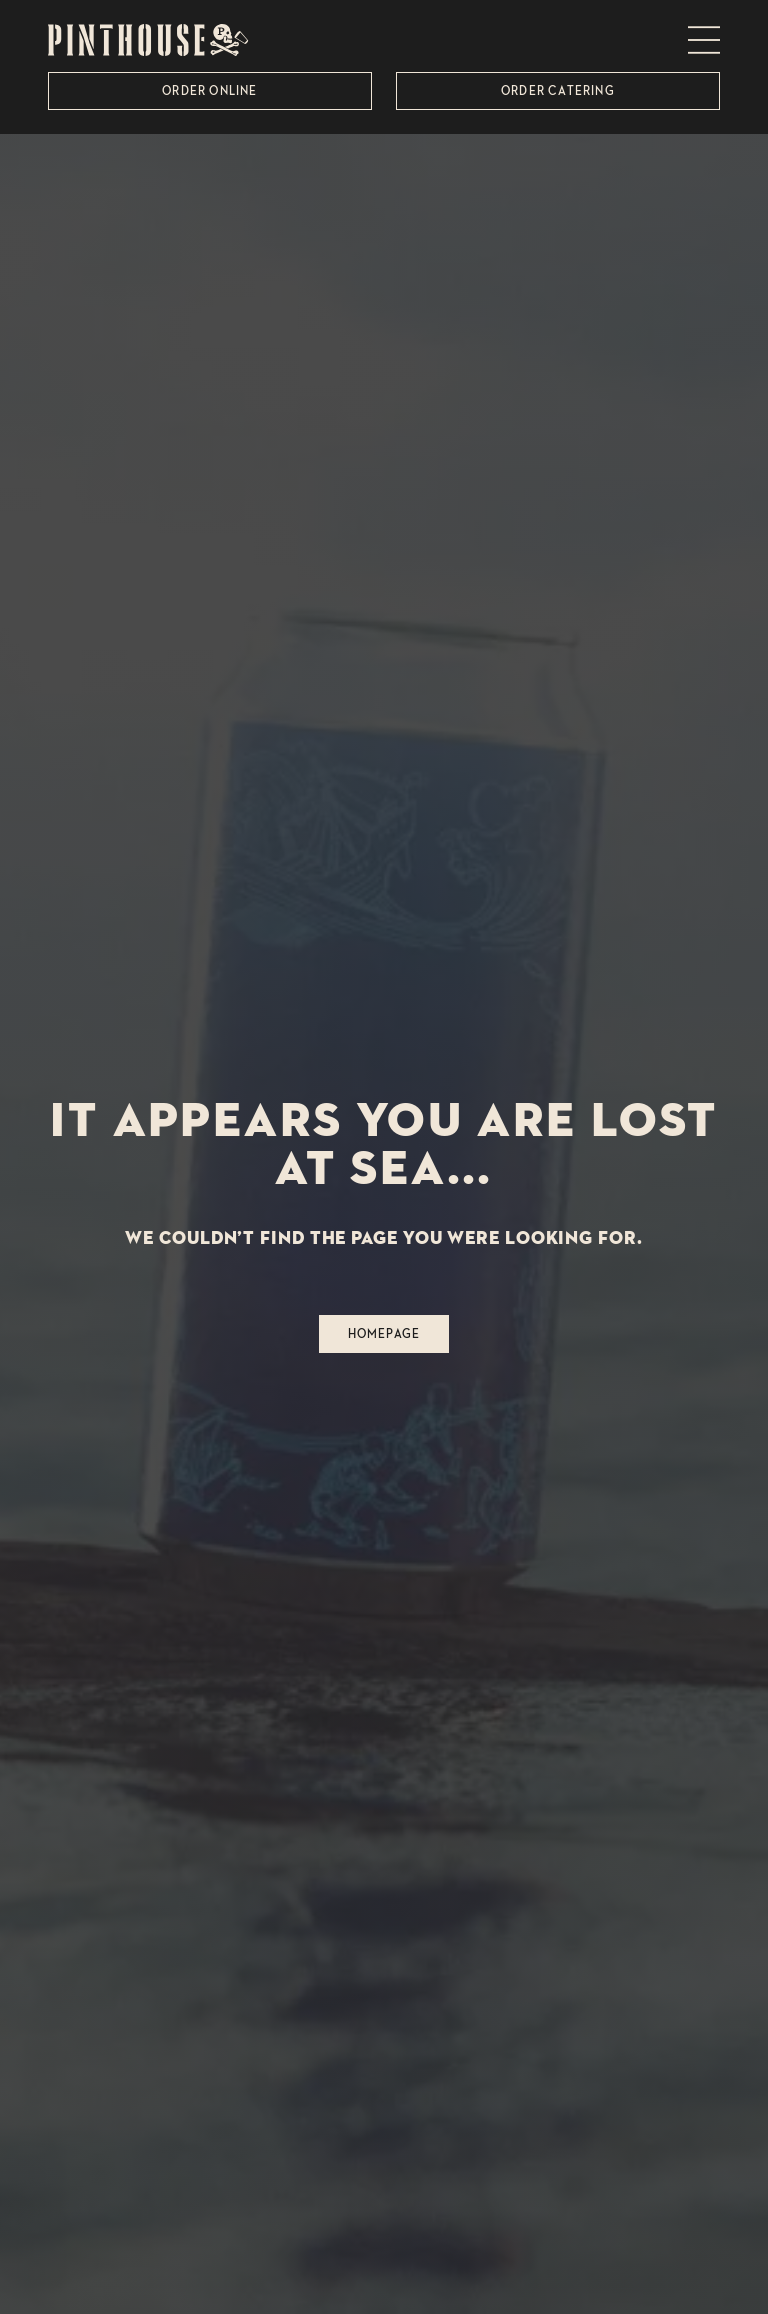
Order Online (209, 90)
